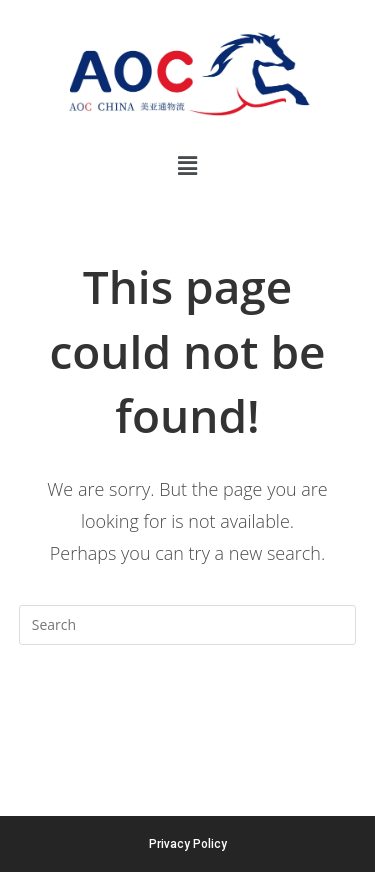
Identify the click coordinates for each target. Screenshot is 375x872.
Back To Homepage (187, 705)
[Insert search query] (188, 625)
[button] (187, 165)
